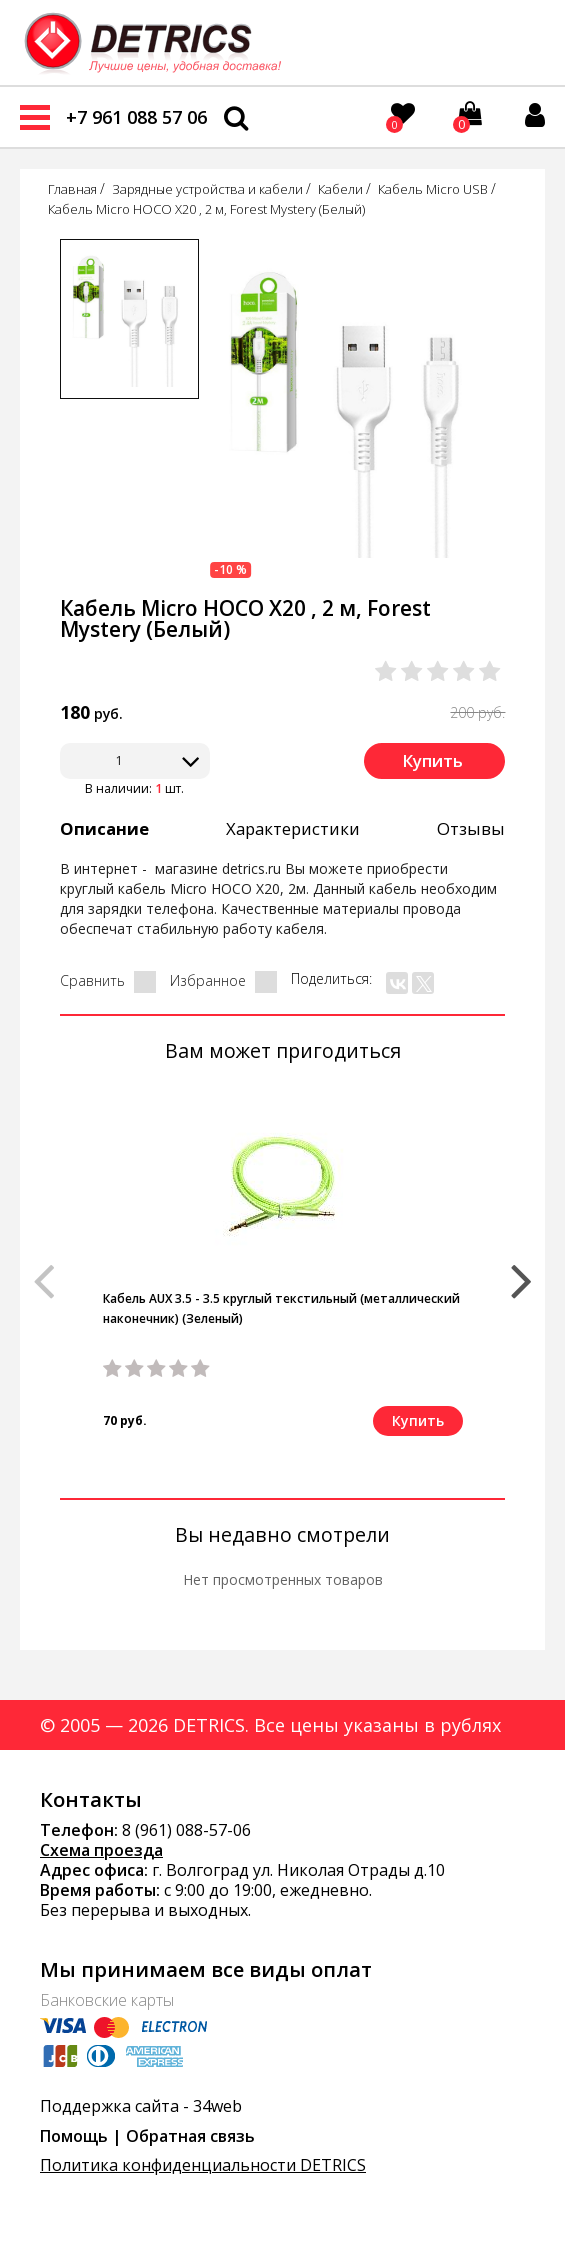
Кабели (340, 189)
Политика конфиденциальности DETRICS (203, 2165)
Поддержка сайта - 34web (141, 2106)
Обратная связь (190, 2136)
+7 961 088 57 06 (136, 117)
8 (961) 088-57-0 (182, 1830)
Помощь (74, 2136)
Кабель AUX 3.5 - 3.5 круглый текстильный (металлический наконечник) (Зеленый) (281, 1308)
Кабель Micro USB (433, 189)
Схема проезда (101, 1850)
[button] (521, 1272)
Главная (72, 189)
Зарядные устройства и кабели (207, 189)
